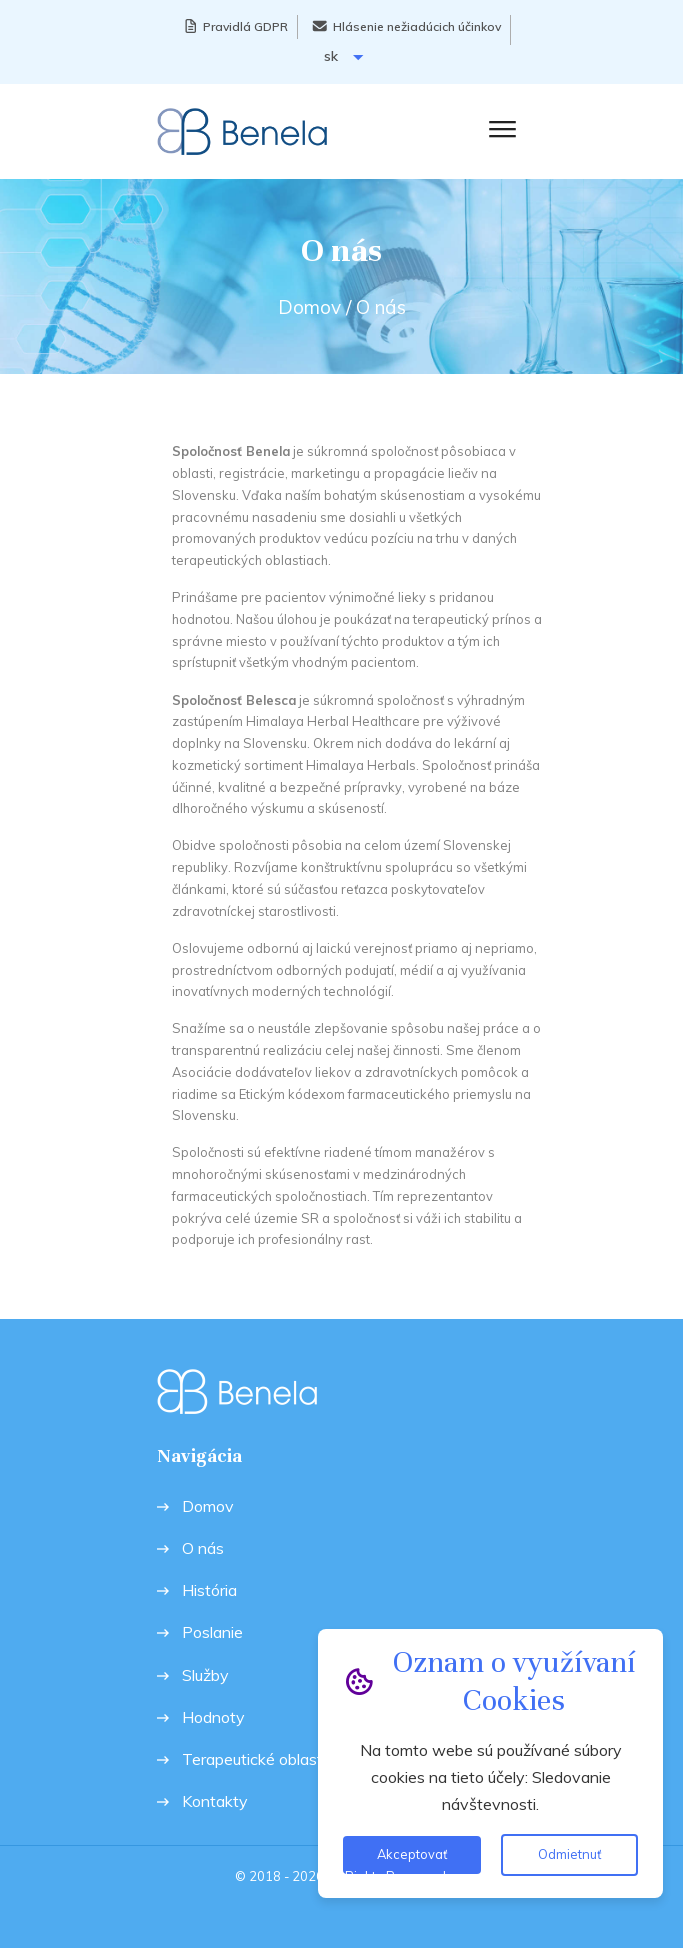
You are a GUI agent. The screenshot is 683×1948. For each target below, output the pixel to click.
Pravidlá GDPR (245, 26)
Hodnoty (213, 1717)
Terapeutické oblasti (254, 1759)
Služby (205, 1675)
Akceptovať (412, 1854)
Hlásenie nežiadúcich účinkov (417, 26)
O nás (203, 1548)
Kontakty (215, 1801)
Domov (309, 307)
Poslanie (212, 1632)
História (209, 1590)
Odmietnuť (569, 1854)
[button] (498, 128)
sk (343, 57)
